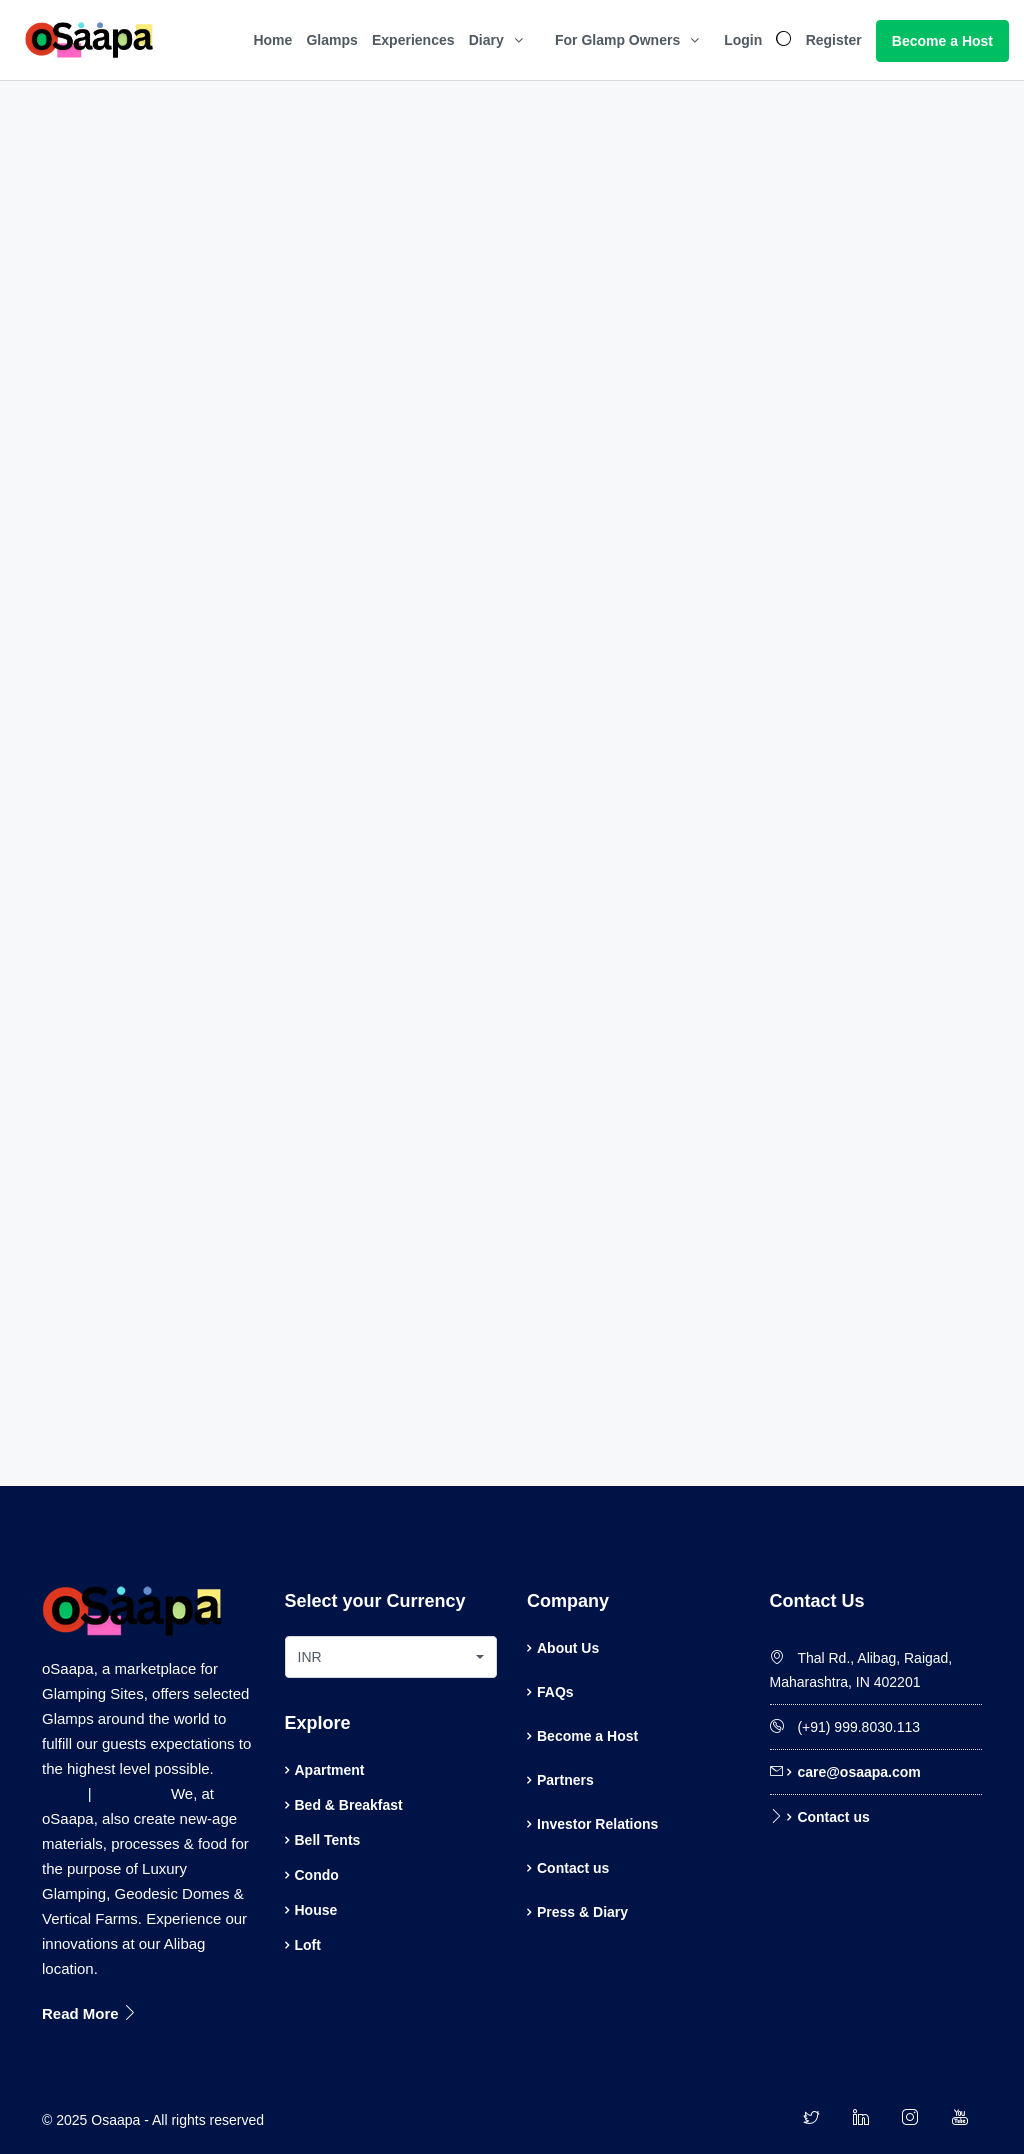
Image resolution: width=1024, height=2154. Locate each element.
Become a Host (942, 41)
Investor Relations (597, 1824)
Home (272, 40)
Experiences (413, 40)
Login (743, 40)
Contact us (573, 1868)
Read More (90, 2013)
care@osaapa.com (858, 1772)
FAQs (555, 1692)
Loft (308, 1945)
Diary (486, 40)
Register (834, 40)
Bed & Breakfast (349, 1805)
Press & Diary (582, 1912)
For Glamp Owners (617, 40)
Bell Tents (328, 1840)
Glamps (331, 40)
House (316, 1910)
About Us (568, 1648)
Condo (317, 1875)
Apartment (330, 1770)
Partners (565, 1780)
